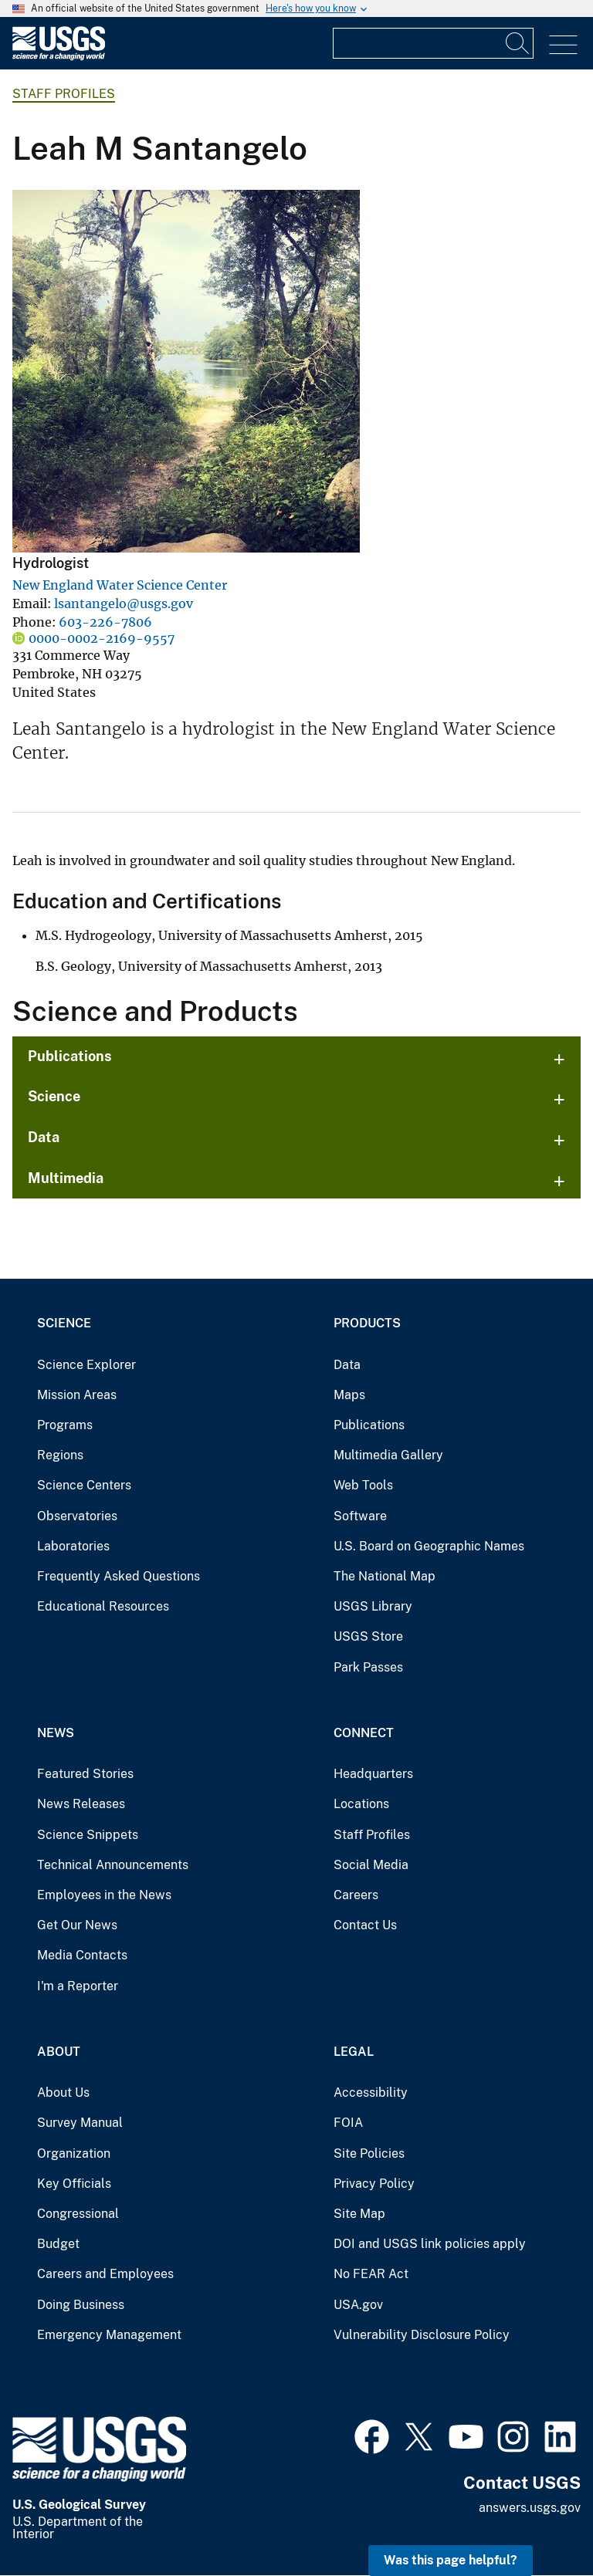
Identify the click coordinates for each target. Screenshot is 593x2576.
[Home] (58, 56)
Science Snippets (87, 1834)
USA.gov (358, 2304)
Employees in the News (104, 1895)
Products (367, 1323)
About (58, 2051)
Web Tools (363, 1485)
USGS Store (368, 1636)
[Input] (433, 43)
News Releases (81, 1804)
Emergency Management (109, 2335)
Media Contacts (82, 1955)
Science (54, 1096)
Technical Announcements (112, 1865)
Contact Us (365, 1925)
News (55, 1733)
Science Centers (84, 1485)
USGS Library (373, 1606)
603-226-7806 (105, 622)
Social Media (371, 1865)
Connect (364, 1733)
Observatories (77, 1516)
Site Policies (369, 2153)
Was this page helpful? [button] (450, 2560)
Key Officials (74, 2183)
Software (360, 1516)
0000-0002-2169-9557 (102, 638)
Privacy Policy (374, 2183)
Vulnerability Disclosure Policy (422, 2335)
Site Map (359, 2213)
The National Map (384, 1576)
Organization (73, 2153)
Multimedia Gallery (388, 1455)
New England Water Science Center (119, 585)
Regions (60, 1455)
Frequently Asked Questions (118, 1576)
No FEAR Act (371, 2274)
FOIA (348, 2122)
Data (43, 1137)
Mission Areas (77, 1395)
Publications (70, 1056)
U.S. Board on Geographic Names (429, 1546)
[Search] (518, 43)
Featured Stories (85, 1773)
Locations (361, 1804)
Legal (354, 2051)
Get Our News (77, 1925)
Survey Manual (80, 2122)
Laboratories (73, 1546)
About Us (63, 2092)
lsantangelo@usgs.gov (123, 603)
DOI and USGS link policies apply (430, 2243)
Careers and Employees (105, 2274)
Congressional (78, 2213)
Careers (356, 1895)
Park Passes (368, 1667)
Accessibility (371, 2092)
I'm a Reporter (77, 1986)
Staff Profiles (63, 93)
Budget (58, 2243)
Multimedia (65, 1178)
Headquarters (373, 1773)
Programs (65, 1425)
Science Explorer (86, 1364)
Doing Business (80, 2304)
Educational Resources (103, 1606)
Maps (349, 1395)
